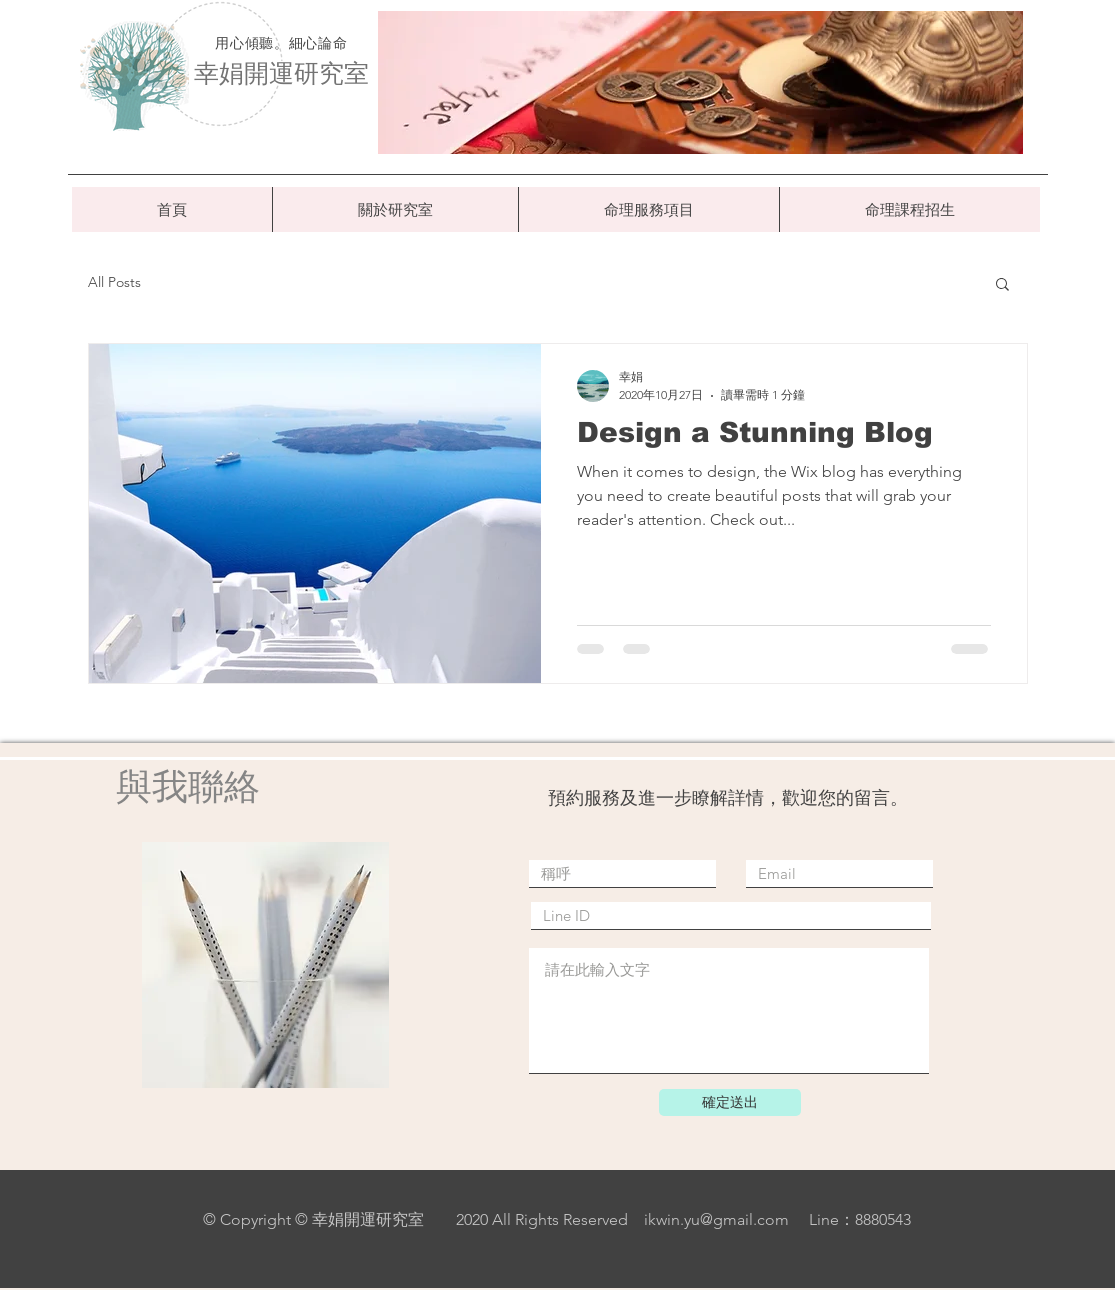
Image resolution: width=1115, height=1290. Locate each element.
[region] (700, 82)
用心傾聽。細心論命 (281, 43)
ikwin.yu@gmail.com (716, 1219)
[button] (1002, 285)
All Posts (114, 282)
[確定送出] (730, 1102)
